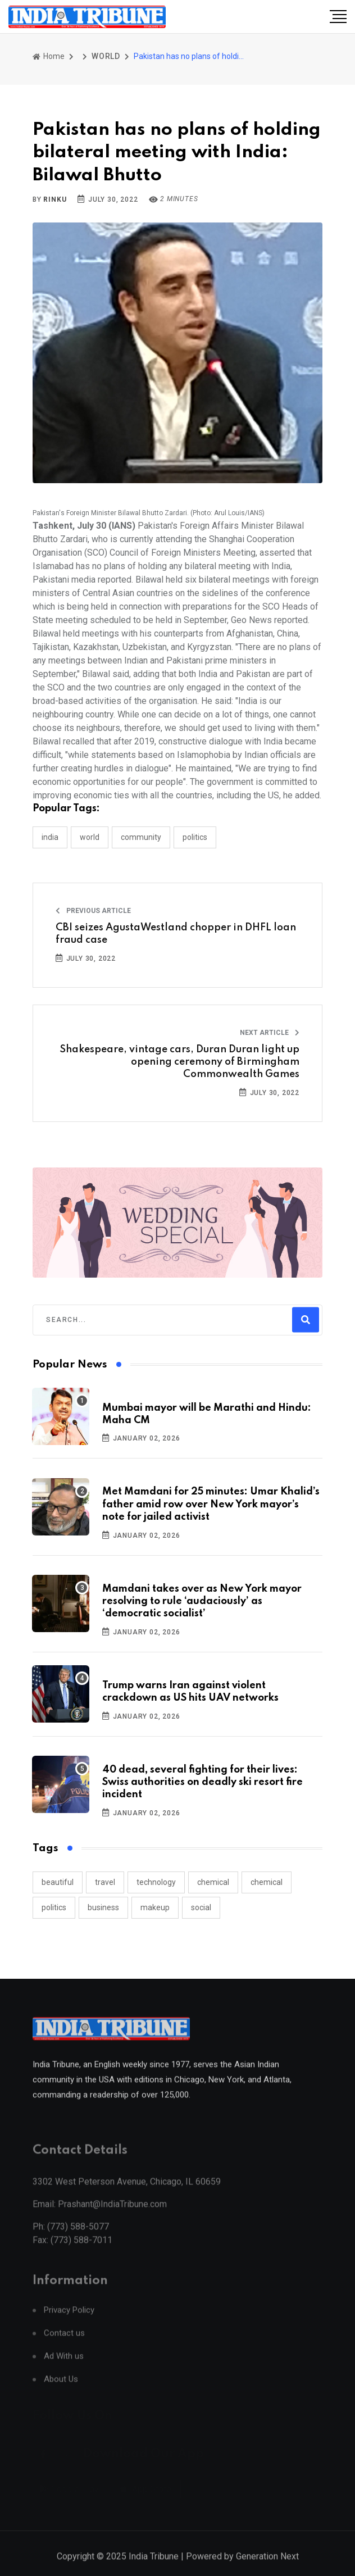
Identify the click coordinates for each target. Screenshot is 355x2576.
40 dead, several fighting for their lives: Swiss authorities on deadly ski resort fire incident (202, 1782)
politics (54, 1907)
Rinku (54, 199)
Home (49, 56)
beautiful (58, 1882)
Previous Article (93, 911)
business (103, 1907)
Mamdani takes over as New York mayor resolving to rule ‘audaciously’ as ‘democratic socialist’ (202, 1601)
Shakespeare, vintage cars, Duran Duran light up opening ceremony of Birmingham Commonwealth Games (179, 1062)
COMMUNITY (141, 837)
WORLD (106, 56)
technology (156, 1882)
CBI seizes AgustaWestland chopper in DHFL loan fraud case (176, 934)
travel (105, 1882)
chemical (213, 1882)
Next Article (269, 1033)
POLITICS (195, 837)
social (201, 1907)
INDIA (50, 837)
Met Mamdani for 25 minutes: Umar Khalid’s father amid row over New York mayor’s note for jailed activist (211, 1504)
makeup (155, 1907)
